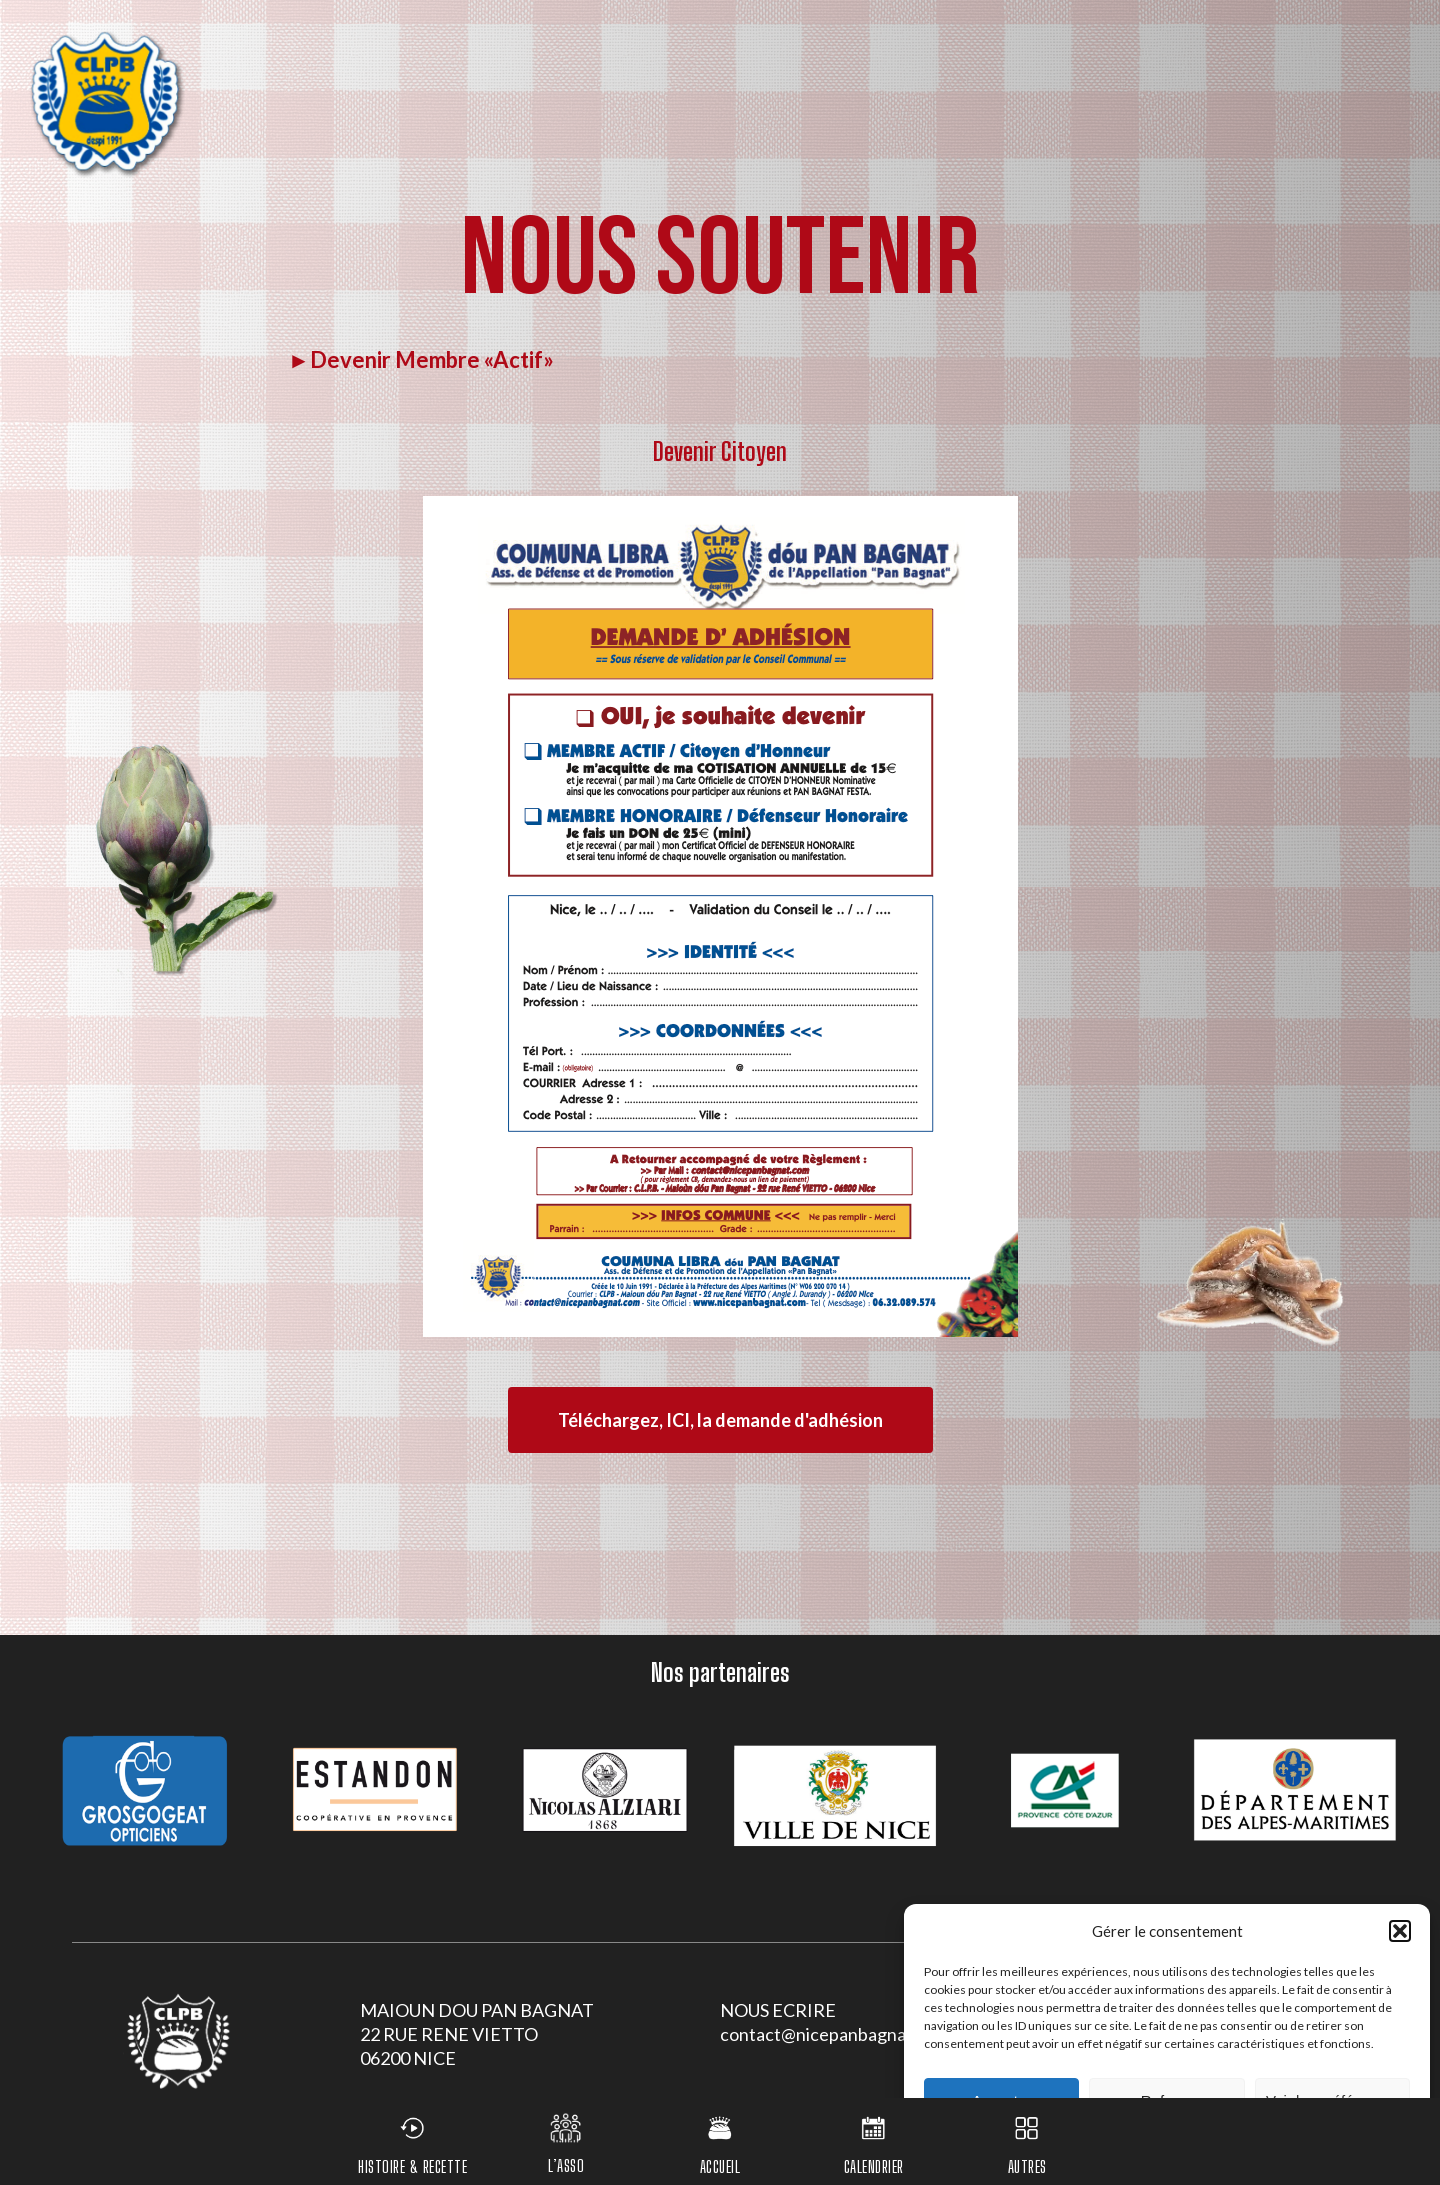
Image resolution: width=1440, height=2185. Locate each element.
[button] (1400, 1931)
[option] (145, 1790)
